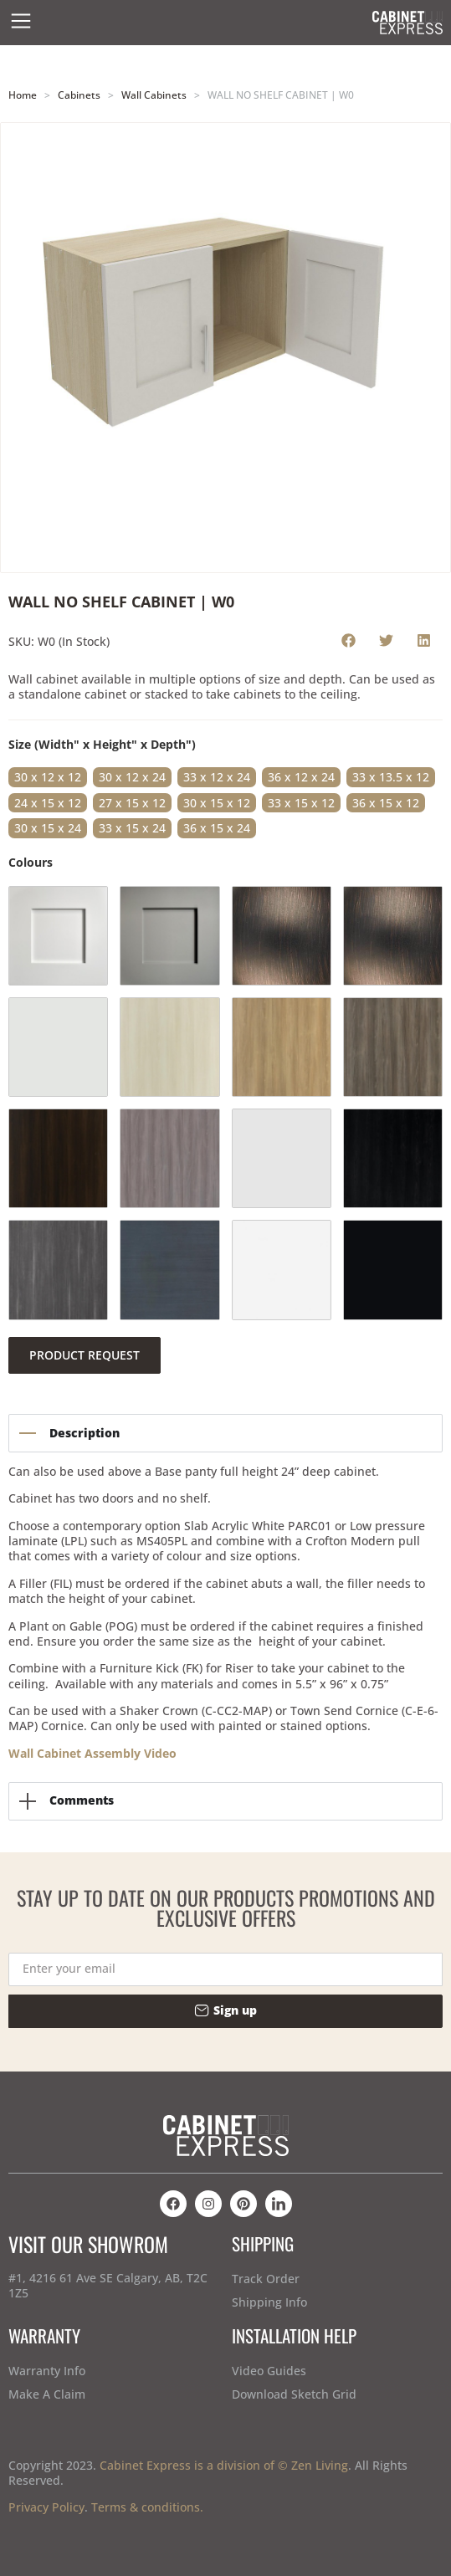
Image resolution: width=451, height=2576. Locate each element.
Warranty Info (46, 2371)
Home (22, 94)
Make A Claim (46, 2394)
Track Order (266, 2279)
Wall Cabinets (154, 94)
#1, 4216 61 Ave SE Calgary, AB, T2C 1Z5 (108, 2285)
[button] (348, 640)
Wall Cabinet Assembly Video (92, 1753)
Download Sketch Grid (294, 2394)
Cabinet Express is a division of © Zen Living (224, 2465)
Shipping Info (269, 2302)
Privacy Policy (46, 2507)
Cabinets (79, 94)
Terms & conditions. (147, 2507)
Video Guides (269, 2371)
